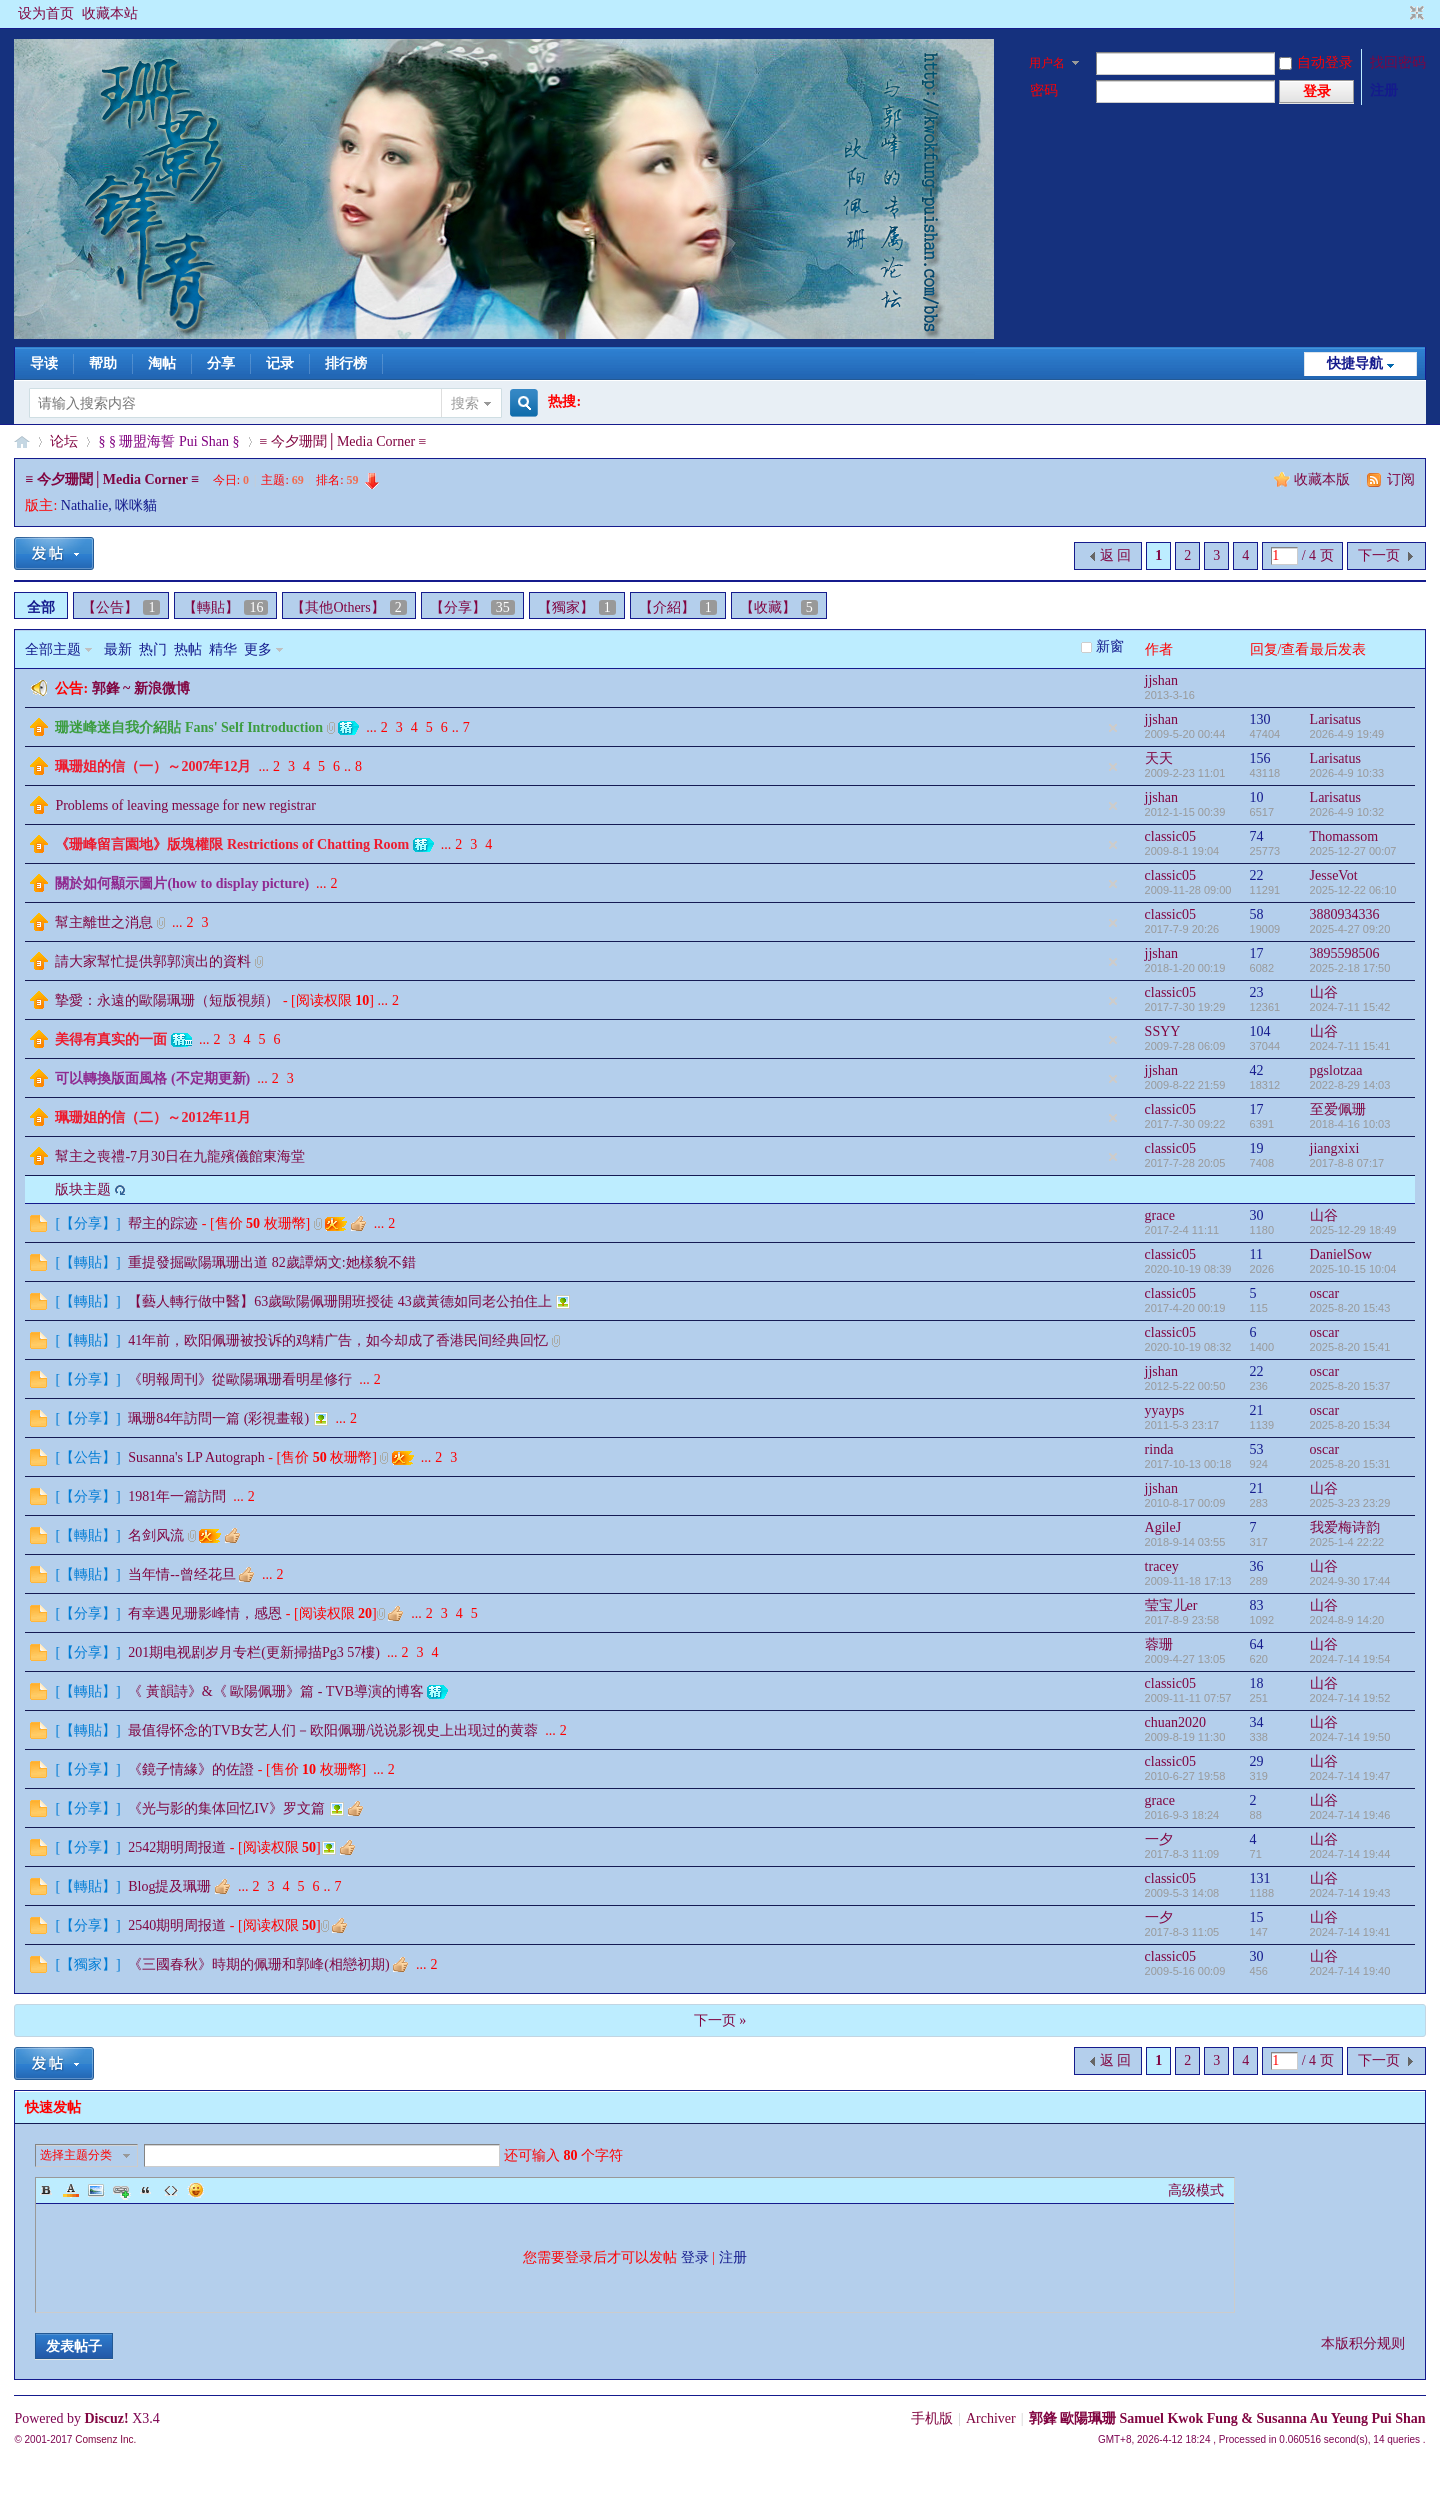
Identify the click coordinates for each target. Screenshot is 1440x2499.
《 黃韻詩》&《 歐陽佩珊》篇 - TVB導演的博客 (276, 1691)
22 (1257, 875)
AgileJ (1163, 1527)
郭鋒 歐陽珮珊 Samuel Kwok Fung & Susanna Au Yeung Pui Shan (1227, 2418)
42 (1257, 1070)
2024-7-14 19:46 (1350, 1815)
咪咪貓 (136, 505)
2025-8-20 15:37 (1350, 1386)
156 (1260, 758)
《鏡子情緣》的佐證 (191, 1769)
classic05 (1170, 836)
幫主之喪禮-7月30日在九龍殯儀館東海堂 (180, 1156)
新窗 (1110, 646)
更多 (258, 649)
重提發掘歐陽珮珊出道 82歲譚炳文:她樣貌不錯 (271, 1262)
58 (1257, 914)
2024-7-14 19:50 (1350, 1737)
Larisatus (1335, 719)
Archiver (991, 2418)
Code (171, 2190)
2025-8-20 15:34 (1350, 1425)
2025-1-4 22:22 (1347, 1542)
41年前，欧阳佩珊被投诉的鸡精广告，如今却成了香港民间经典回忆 (338, 1340)
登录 (695, 2257)
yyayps (1165, 1410)
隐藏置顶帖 (1113, 728)
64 (1257, 1644)
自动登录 (1316, 62)
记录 (280, 363)
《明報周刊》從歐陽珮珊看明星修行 (240, 1379)
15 (1257, 1917)
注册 (1384, 90)
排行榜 (346, 363)
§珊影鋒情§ (22, 441)
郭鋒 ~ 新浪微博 (141, 688)
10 (1257, 797)
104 (1260, 1031)
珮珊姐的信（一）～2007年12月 (153, 766)
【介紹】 (678, 607)
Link (121, 2190)
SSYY (1163, 1031)
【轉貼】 (225, 607)
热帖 (188, 649)
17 (1257, 953)
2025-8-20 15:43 (1350, 1308)
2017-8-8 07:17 (1347, 1163)
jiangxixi (1335, 1148)
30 (1257, 1215)
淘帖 (162, 363)
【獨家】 (577, 607)
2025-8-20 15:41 (1350, 1347)
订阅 (1401, 479)
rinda (1159, 1449)
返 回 (1116, 555)
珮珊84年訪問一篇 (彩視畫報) (218, 1418)
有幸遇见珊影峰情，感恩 (205, 1613)
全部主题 (53, 649)
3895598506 (1345, 953)
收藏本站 (110, 13)
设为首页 (46, 13)
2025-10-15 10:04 (1353, 1269)
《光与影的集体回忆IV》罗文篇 (226, 1808)
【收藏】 (779, 607)
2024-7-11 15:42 (1350, 1007)
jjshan (1161, 680)
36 (1257, 1566)
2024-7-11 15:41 (1350, 1046)
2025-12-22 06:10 (1353, 890)
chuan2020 (1175, 1722)
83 (1257, 1605)
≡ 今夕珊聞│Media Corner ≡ (343, 441)
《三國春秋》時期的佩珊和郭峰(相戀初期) (258, 1964)
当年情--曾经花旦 (181, 1574)
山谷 (1324, 992)
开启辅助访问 (1398, 14)
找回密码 (1398, 62)
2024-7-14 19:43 (1350, 1893)
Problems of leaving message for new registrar (185, 805)
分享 (221, 363)
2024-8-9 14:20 (1347, 1620)
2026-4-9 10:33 (1347, 773)
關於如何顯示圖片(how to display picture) (182, 883)
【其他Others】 (348, 607)
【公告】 (121, 607)
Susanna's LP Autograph (196, 1457)
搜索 (465, 403)
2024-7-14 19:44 (1350, 1854)
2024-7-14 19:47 (1350, 1776)
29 (1257, 1761)
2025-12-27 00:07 (1353, 851)
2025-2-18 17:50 (1350, 968)
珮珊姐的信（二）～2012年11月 (152, 1117)
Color (71, 2190)
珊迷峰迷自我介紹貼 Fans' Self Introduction (189, 727)
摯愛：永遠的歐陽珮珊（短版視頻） (167, 1000)
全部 (41, 607)
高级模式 (1196, 2190)
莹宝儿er (1171, 1605)
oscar (1325, 1293)
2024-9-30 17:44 (1350, 1581)
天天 (1159, 758)
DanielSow (1341, 1254)
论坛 (64, 441)
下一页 (1379, 555)
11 (1256, 1254)
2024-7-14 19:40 (1350, 1971)
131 (1260, 1878)
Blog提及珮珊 (169, 1886)
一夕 (1159, 1839)
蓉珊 (1159, 1644)
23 (1257, 992)
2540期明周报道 (177, 1925)
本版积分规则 (1363, 2343)
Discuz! (106, 2418)
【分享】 (472, 607)
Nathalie (84, 505)
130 (1260, 719)
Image (96, 2190)
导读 (44, 363)
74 (1257, 836)
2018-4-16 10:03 (1350, 1124)
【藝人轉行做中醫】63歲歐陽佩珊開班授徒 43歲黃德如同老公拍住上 (340, 1301)
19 (1257, 1148)
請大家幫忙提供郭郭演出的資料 (153, 961)
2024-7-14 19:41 (1350, 1932)
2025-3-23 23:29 (1350, 1503)
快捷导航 (1355, 363)
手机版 (932, 2418)
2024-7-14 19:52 (1350, 1698)
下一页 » (720, 2020)
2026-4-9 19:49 (1347, 734)
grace (1160, 1215)
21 (1257, 1410)
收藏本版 (1324, 479)
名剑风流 (156, 1535)
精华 (223, 649)
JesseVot (1334, 875)
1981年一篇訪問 (177, 1496)
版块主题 (83, 1189)
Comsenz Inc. (105, 2439)
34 (1257, 1722)
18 (1257, 1683)
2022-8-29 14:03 (1350, 1085)
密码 (1044, 90)
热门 (153, 649)
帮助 (103, 363)
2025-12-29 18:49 (1353, 1230)
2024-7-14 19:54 (1350, 1659)
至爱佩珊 (1338, 1109)
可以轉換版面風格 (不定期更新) (152, 1078)
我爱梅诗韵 (1345, 1527)
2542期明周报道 (177, 1847)
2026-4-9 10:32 (1347, 812)
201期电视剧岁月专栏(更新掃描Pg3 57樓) (254, 1652)
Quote (146, 2190)
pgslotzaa (1336, 1070)
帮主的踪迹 (163, 1223)
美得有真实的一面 (111, 1039)
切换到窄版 (1414, 14)
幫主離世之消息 (104, 922)
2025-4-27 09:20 (1350, 929)
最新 (118, 649)
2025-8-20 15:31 (1350, 1464)
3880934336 (1345, 914)
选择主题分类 (76, 2155)
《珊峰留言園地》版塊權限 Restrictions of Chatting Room (232, 844)
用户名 (1047, 63)
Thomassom (1344, 836)
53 (1257, 1449)
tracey (1162, 1566)
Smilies (196, 2190)
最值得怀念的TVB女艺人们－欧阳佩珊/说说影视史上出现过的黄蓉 (333, 1730)
